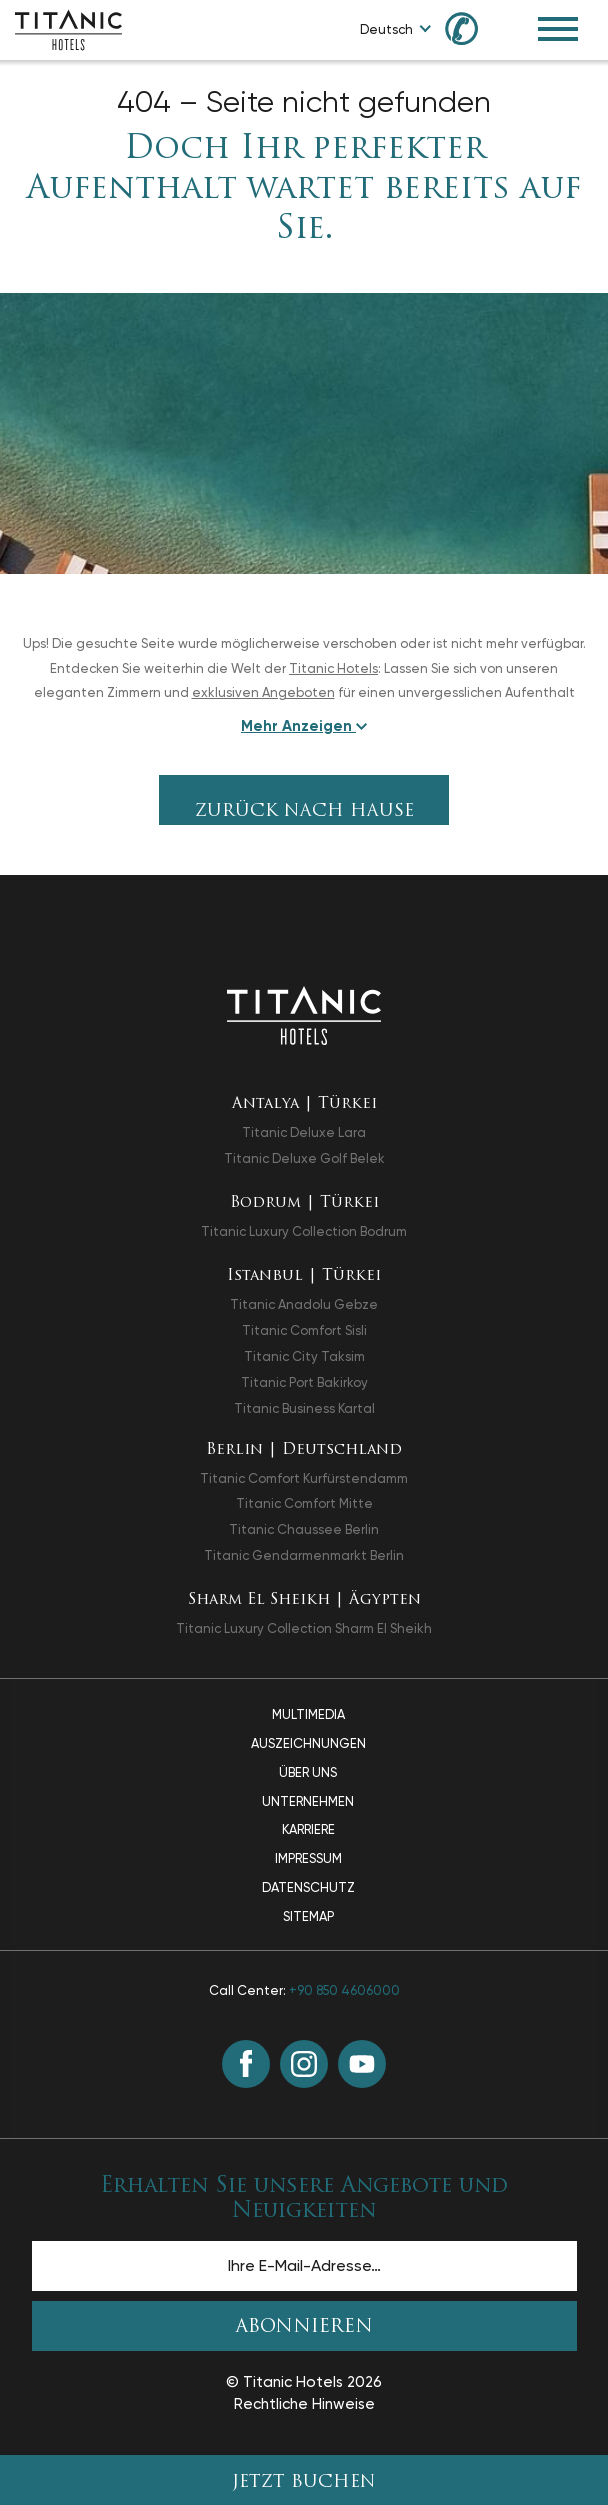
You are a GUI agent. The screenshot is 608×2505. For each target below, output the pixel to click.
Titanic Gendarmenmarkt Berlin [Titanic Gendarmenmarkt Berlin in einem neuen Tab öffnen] (304, 1555)
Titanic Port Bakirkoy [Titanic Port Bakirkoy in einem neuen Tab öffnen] (304, 1382)
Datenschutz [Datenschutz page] (308, 1887)
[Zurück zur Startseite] (303, 1014)
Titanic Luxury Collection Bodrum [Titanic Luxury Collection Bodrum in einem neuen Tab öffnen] (304, 1231)
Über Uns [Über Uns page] (308, 1772)
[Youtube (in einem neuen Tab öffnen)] (362, 2064)
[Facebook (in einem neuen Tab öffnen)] (246, 2064)
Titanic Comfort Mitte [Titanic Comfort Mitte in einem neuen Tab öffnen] (304, 1503)
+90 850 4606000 (344, 1990)
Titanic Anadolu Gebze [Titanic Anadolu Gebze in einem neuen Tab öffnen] (304, 1304)
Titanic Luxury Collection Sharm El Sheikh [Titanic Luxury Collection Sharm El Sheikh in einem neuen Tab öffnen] (304, 1628)
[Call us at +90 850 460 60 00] (473, 27)
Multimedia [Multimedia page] (308, 1714)
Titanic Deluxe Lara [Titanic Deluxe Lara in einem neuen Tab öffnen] (304, 1132)
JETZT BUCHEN (304, 2482)
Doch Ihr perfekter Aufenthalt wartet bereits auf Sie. (304, 190)
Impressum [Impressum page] (308, 1858)
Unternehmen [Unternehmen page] (308, 1801)
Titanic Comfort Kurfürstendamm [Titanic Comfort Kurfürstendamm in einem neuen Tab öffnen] (304, 1478)
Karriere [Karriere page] (308, 1829)
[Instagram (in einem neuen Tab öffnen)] (304, 2064)
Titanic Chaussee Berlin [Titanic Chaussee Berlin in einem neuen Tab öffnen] (304, 1529)
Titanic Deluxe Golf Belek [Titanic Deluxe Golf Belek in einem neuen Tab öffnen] (304, 1158)
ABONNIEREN (304, 2327)
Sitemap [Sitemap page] (308, 1916)
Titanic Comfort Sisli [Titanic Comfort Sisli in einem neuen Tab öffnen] (304, 1330)
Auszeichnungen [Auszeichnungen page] (308, 1743)
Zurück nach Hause (304, 811)
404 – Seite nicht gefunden (304, 102)
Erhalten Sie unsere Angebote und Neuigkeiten (304, 2199)
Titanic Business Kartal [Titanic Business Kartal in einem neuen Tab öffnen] (304, 1408)
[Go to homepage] (68, 28)
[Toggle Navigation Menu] (558, 29)
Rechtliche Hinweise (304, 2404)
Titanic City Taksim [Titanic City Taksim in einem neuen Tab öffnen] (304, 1356)
